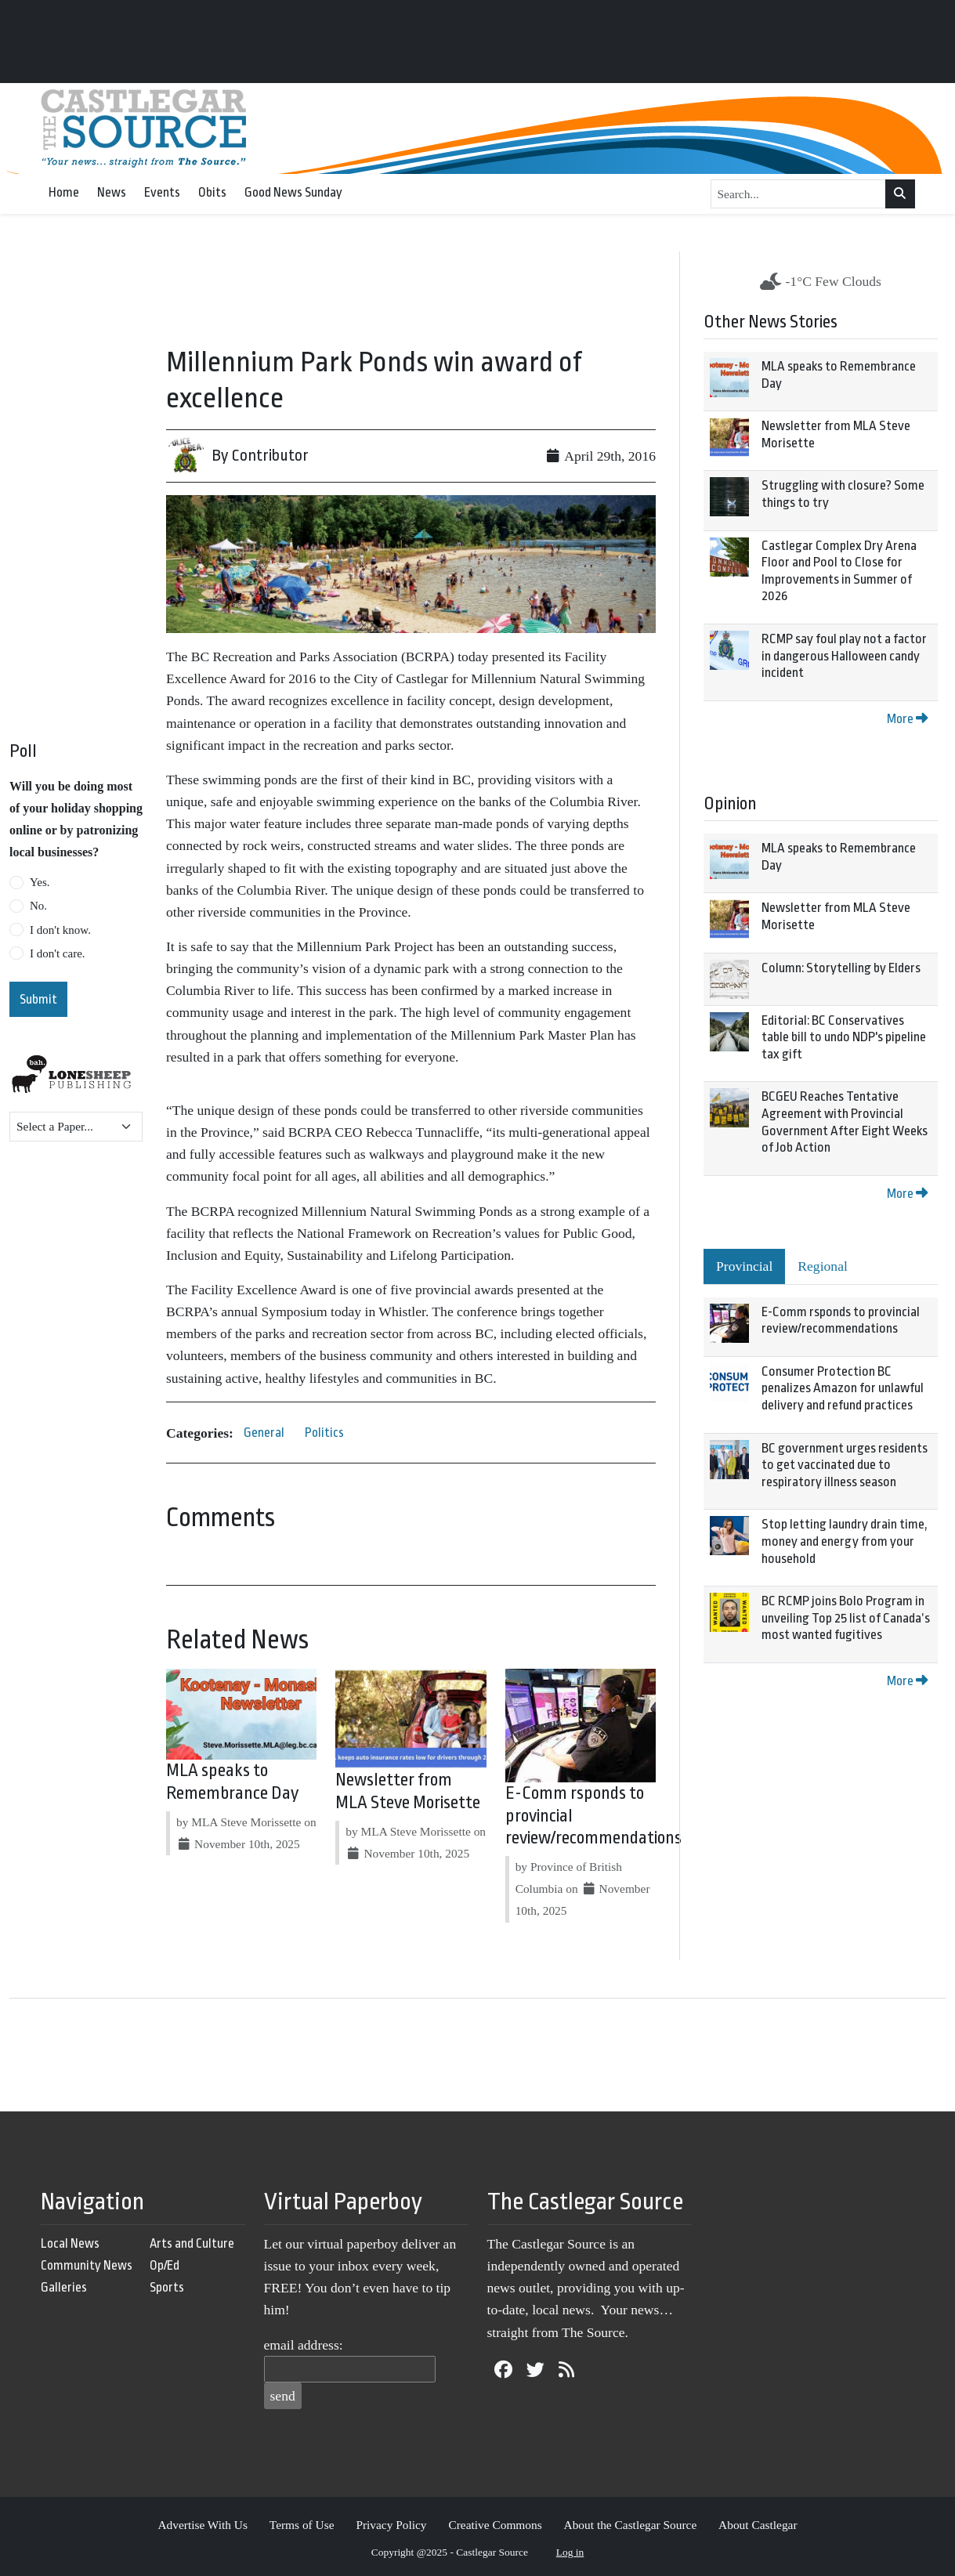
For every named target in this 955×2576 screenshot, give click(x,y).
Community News (86, 2265)
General (264, 1432)
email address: (303, 2345)
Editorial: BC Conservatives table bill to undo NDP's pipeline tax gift (843, 1037)
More (907, 718)
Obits (212, 192)
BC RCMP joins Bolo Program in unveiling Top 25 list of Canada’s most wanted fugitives (845, 1618)
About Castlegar (757, 2524)
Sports (167, 2287)
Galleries (64, 2287)
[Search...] (799, 194)
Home (64, 192)
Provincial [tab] (744, 1266)
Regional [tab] (823, 1266)
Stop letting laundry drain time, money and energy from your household (844, 1541)
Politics (324, 1432)
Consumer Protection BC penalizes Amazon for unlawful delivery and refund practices (842, 1388)
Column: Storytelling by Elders (841, 968)
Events (162, 192)
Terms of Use (302, 2524)
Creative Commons (494, 2524)
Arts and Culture (192, 2243)
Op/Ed (164, 2265)
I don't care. (57, 953)
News (111, 192)
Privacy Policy (391, 2524)
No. (38, 905)
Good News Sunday (293, 192)
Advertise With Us (202, 2524)
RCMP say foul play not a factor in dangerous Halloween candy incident (844, 655)
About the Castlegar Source (630, 2524)
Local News (70, 2243)
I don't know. (60, 930)
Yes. (40, 882)
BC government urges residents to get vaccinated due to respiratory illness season (844, 1465)
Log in (570, 2552)
